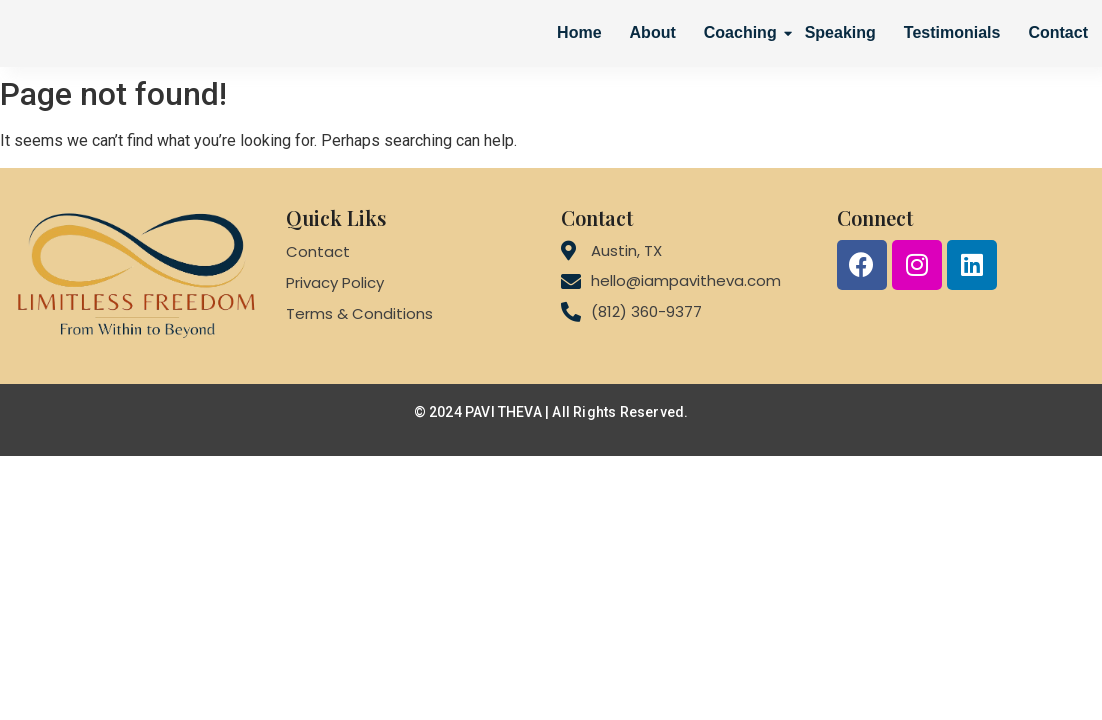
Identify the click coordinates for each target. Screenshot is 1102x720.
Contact (1058, 32)
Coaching (742, 32)
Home (579, 32)
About (653, 32)
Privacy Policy (335, 282)
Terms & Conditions (359, 313)
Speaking (840, 32)
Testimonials (952, 32)
